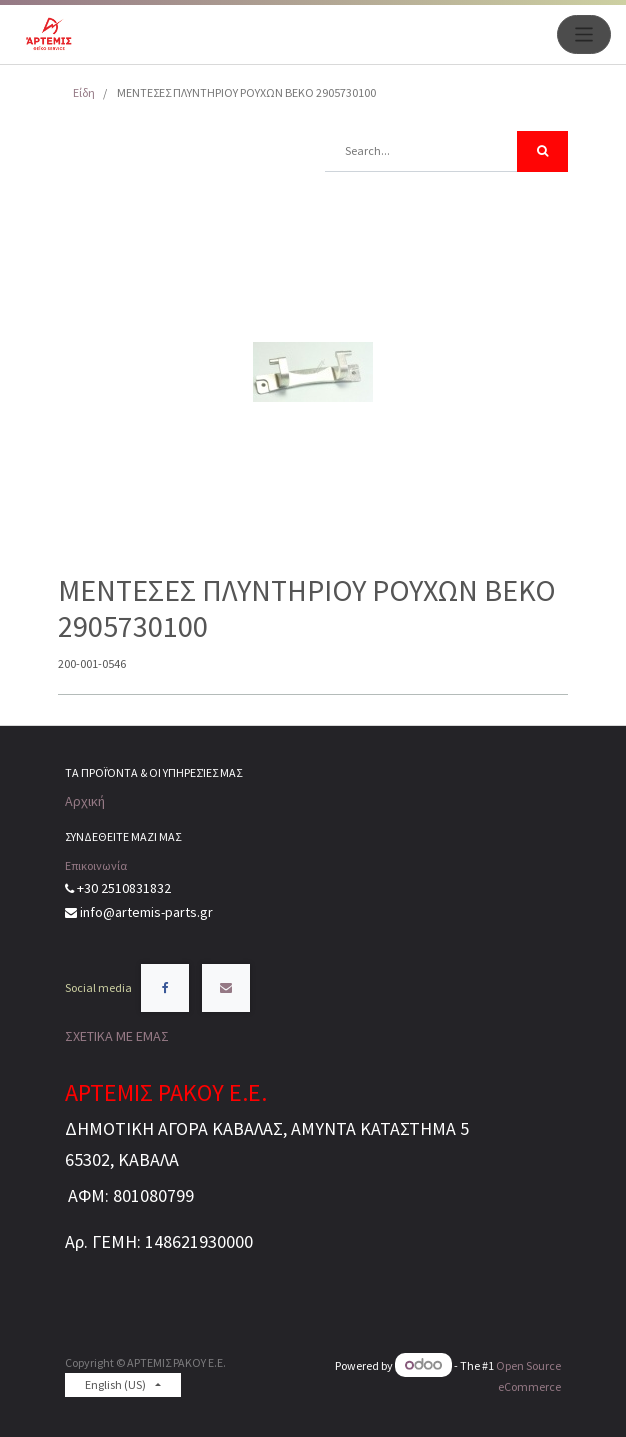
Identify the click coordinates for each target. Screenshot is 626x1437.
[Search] (542, 151)
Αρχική (85, 801)
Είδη (84, 92)
